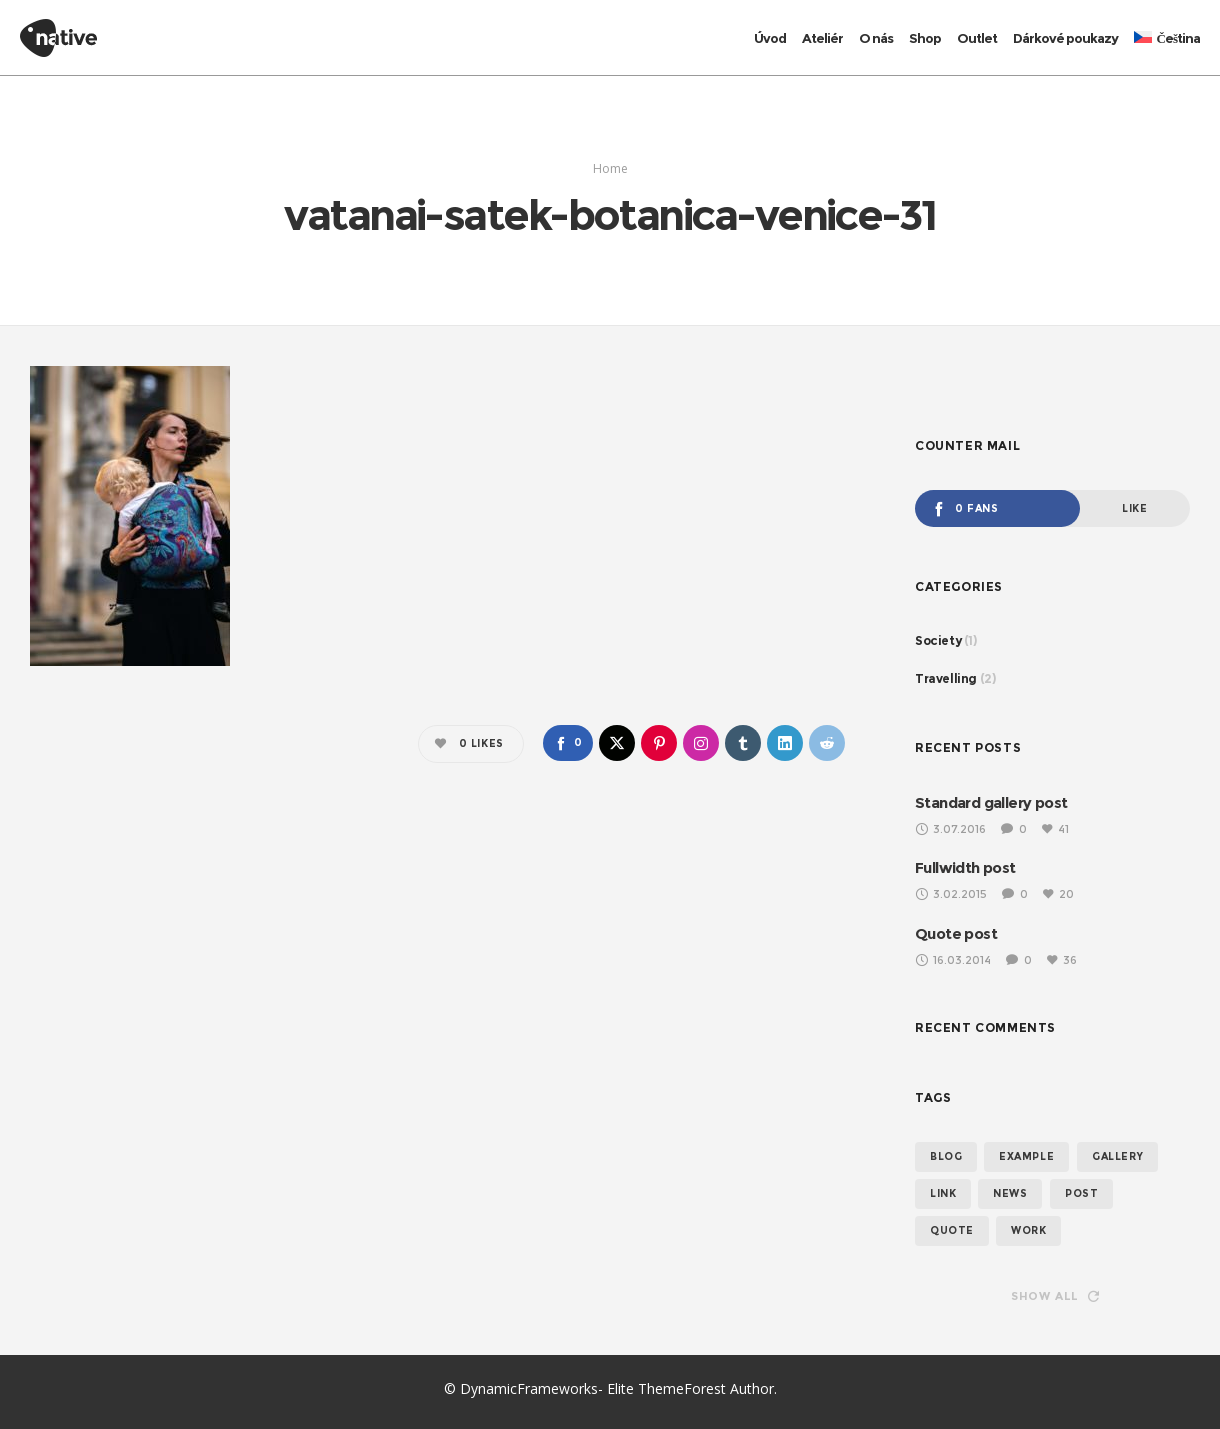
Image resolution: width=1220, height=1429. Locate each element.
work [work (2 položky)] (1026, 1230)
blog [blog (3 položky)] (946, 1156)
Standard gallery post (993, 802)
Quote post (955, 933)
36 (1064, 960)
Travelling (943, 678)
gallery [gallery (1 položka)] (1117, 1156)
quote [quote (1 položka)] (950, 1230)
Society (936, 640)
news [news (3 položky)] (1011, 1193)
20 (1059, 894)
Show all (1055, 1296)
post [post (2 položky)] (1081, 1193)
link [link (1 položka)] (943, 1193)
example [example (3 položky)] (1026, 1156)
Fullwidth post (967, 867)
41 (1057, 829)
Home (610, 168)
